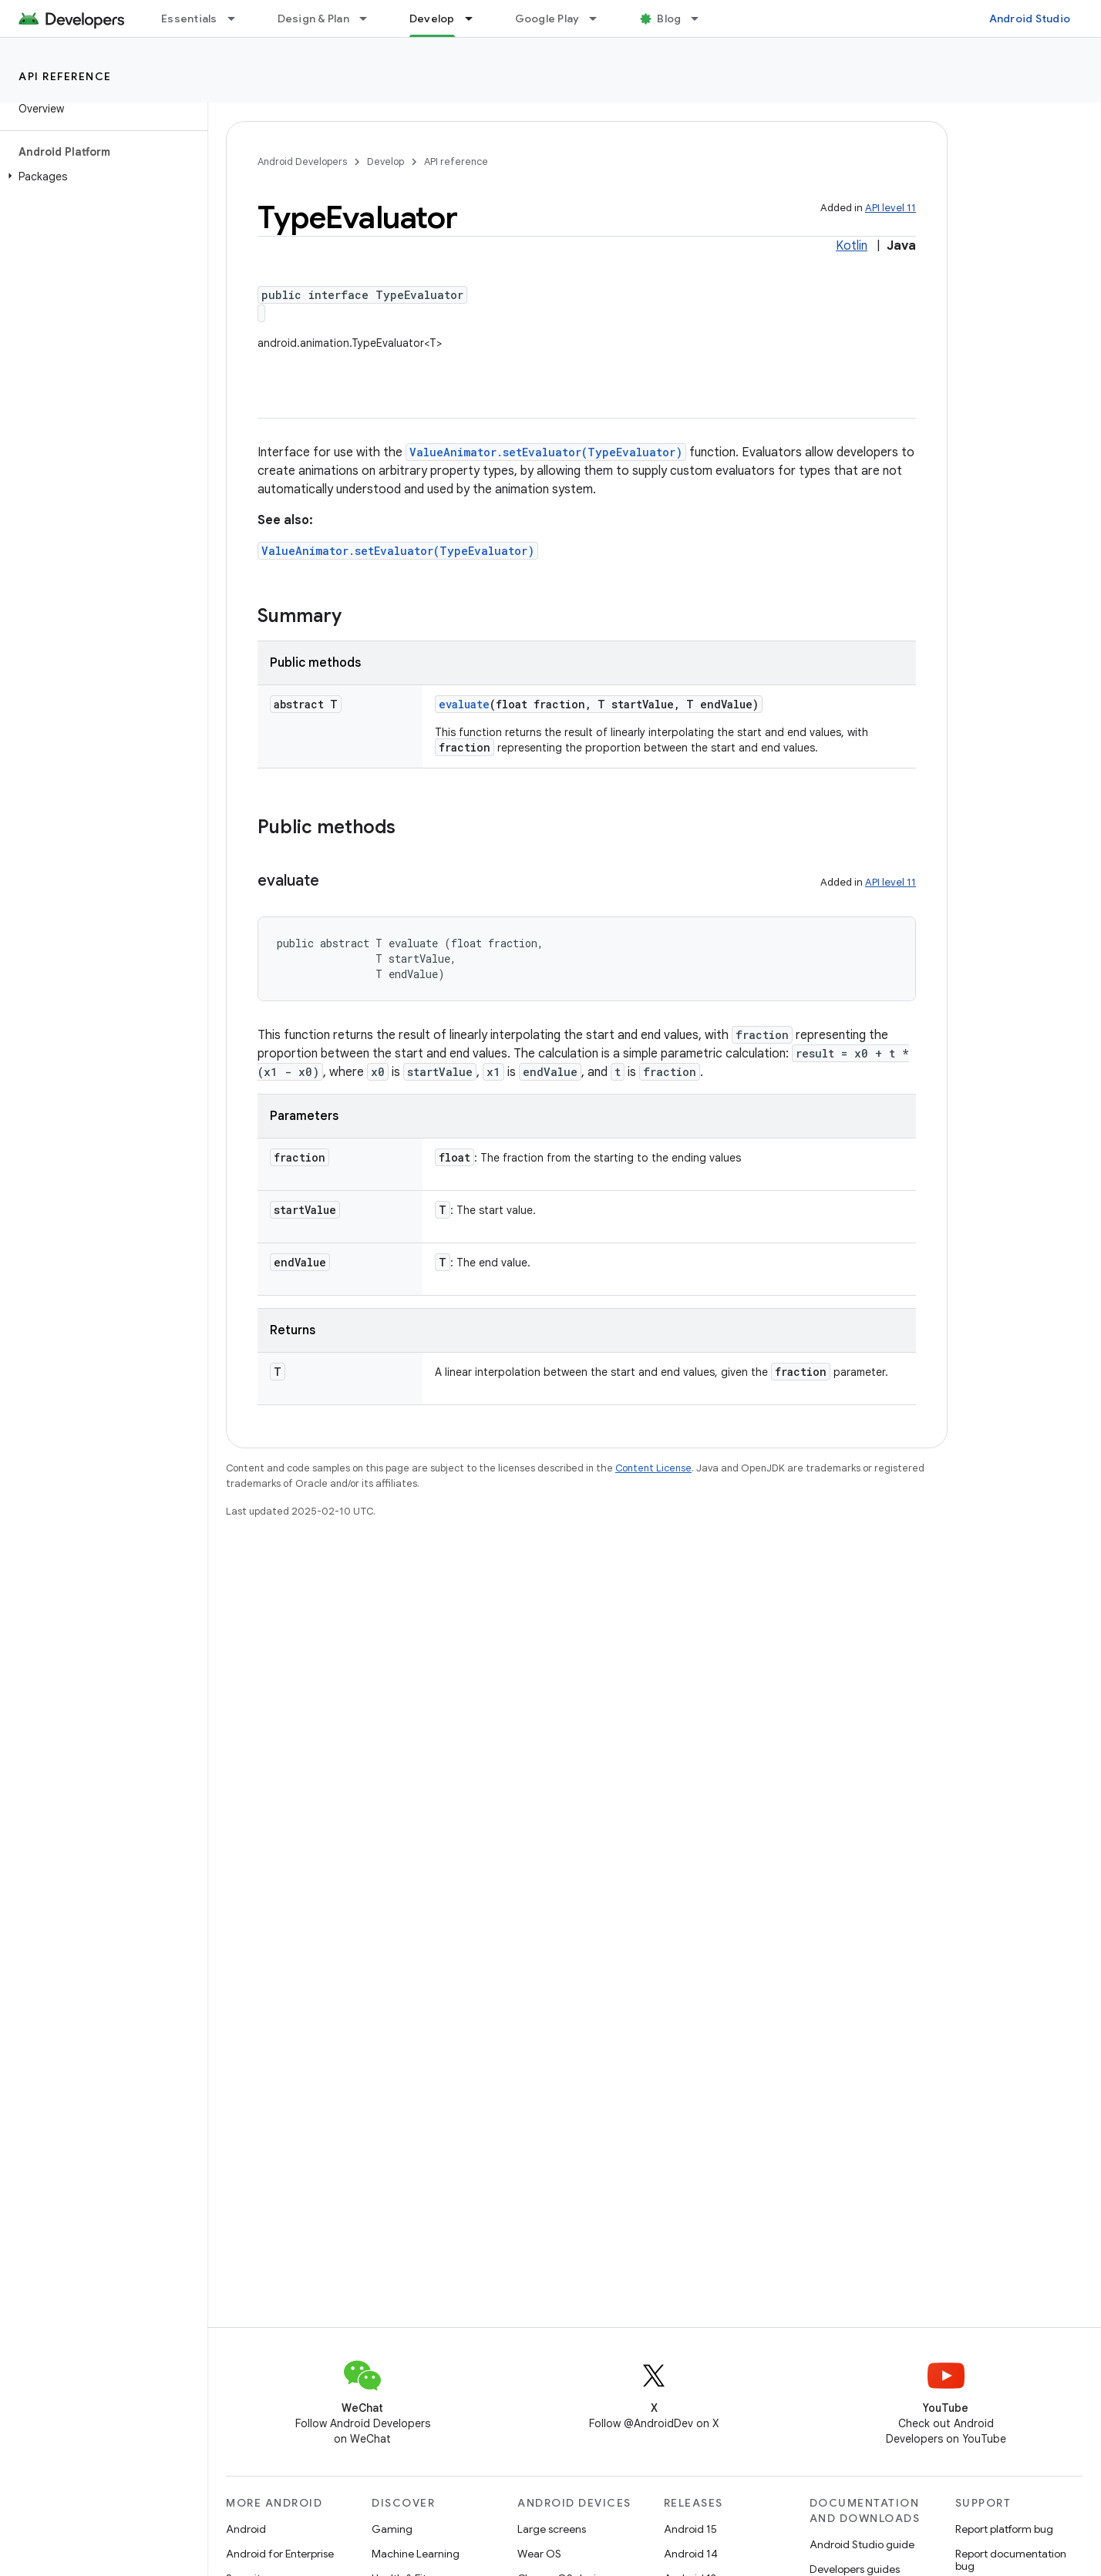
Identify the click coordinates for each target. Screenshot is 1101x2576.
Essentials (189, 18)
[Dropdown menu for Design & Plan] (370, 18)
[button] (100, 176)
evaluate (464, 704)
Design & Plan (313, 18)
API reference (65, 76)
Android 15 (690, 2529)
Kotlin (851, 246)
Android (246, 2529)
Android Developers (302, 161)
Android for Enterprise (280, 2554)
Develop (385, 161)
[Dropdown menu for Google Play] (600, 18)
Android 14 (691, 2554)
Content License (653, 1468)
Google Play (547, 18)
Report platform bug (1004, 2529)
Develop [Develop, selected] (432, 18)
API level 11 (890, 207)
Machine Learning (416, 2554)
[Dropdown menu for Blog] (701, 18)
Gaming (392, 2529)
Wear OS (539, 2554)
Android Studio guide (862, 2544)
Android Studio (1030, 18)
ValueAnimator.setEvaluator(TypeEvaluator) (545, 452)
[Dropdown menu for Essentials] (238, 18)
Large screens (551, 2529)
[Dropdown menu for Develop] (476, 18)
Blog (669, 18)
